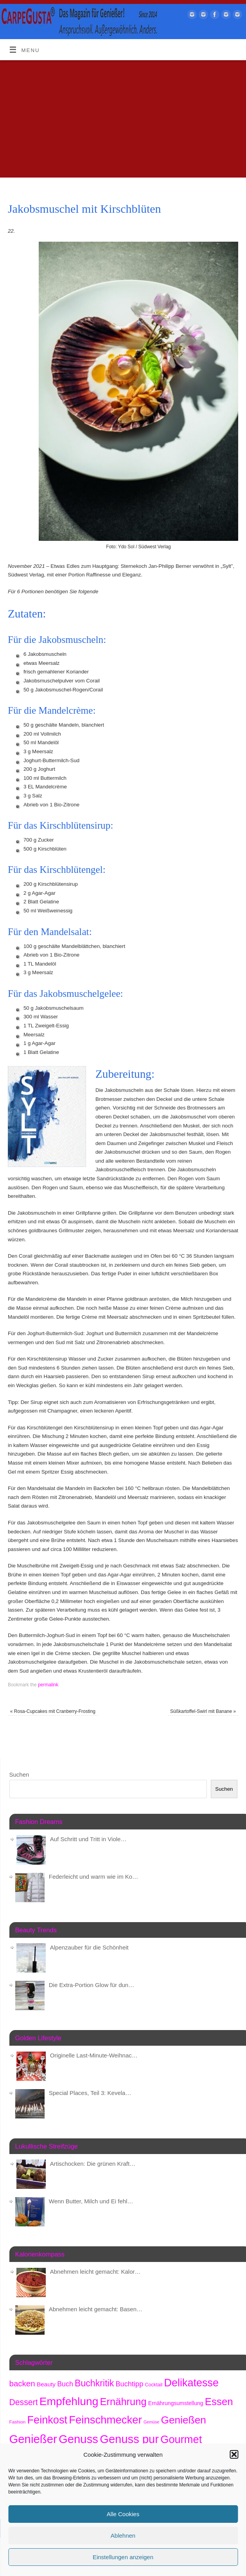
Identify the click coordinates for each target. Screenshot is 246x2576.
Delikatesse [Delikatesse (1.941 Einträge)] (191, 2383)
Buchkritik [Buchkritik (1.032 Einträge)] (94, 2383)
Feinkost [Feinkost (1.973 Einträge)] (47, 2420)
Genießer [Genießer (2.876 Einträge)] (33, 2438)
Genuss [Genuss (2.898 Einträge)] (78, 2438)
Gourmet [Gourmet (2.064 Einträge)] (181, 2439)
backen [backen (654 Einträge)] (22, 2383)
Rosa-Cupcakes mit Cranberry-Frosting (52, 1711)
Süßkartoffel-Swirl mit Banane (203, 1711)
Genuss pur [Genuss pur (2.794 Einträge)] (129, 2439)
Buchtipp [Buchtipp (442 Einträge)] (129, 2384)
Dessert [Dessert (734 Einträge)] (23, 2402)
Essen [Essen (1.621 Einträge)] (219, 2401)
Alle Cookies (123, 2514)
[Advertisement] (123, 119)
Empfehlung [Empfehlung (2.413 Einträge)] (69, 2401)
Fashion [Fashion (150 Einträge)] (17, 2421)
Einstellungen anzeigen (123, 2557)
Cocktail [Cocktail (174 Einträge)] (153, 2385)
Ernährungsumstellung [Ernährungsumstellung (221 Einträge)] (175, 2403)
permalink (48, 1684)
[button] (234, 2454)
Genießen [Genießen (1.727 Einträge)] (183, 2420)
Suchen (19, 1774)
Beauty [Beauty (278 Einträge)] (46, 2384)
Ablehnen (123, 2535)
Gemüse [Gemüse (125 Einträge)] (151, 2422)
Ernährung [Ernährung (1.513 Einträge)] (123, 2401)
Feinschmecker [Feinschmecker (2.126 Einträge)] (105, 2420)
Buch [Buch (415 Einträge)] (65, 2384)
